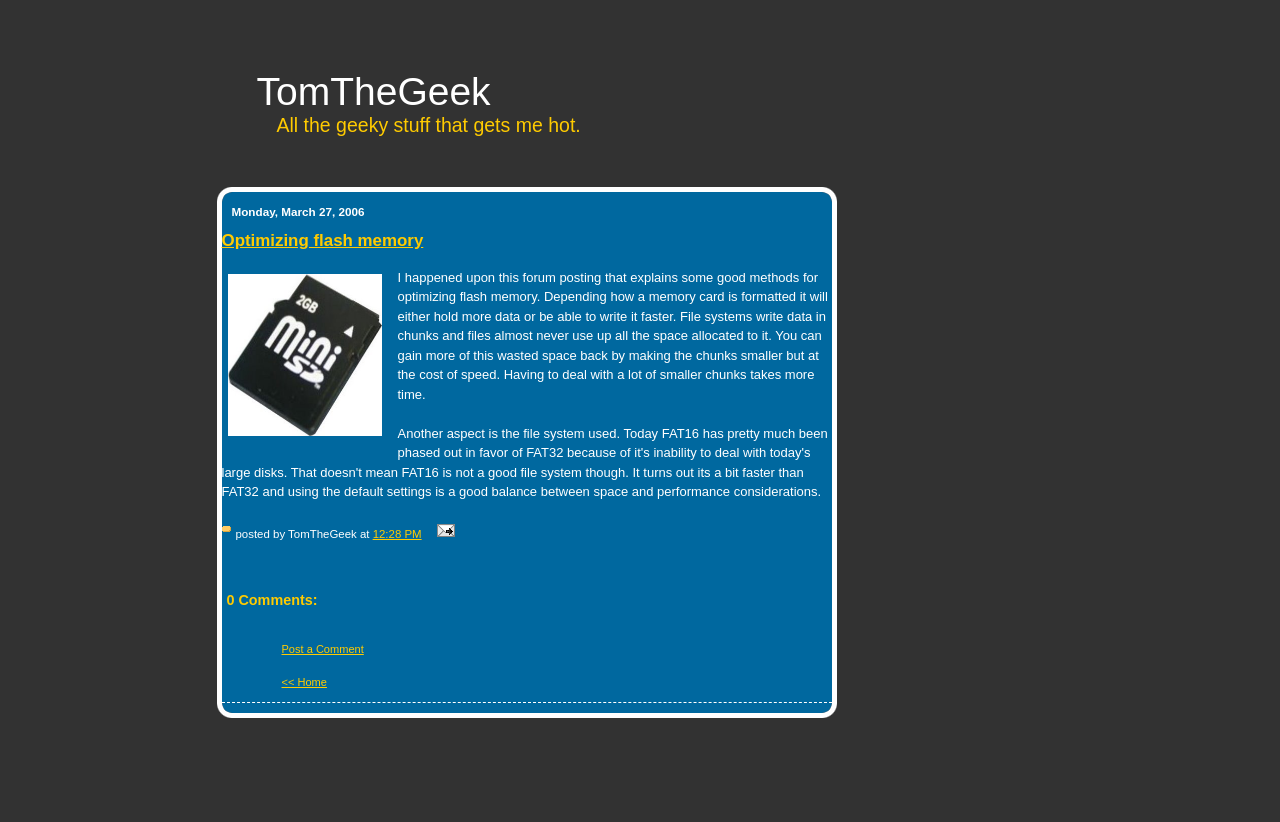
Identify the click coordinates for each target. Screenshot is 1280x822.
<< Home (304, 682)
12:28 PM (397, 534)
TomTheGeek (374, 91)
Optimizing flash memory (323, 240)
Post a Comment (323, 649)
